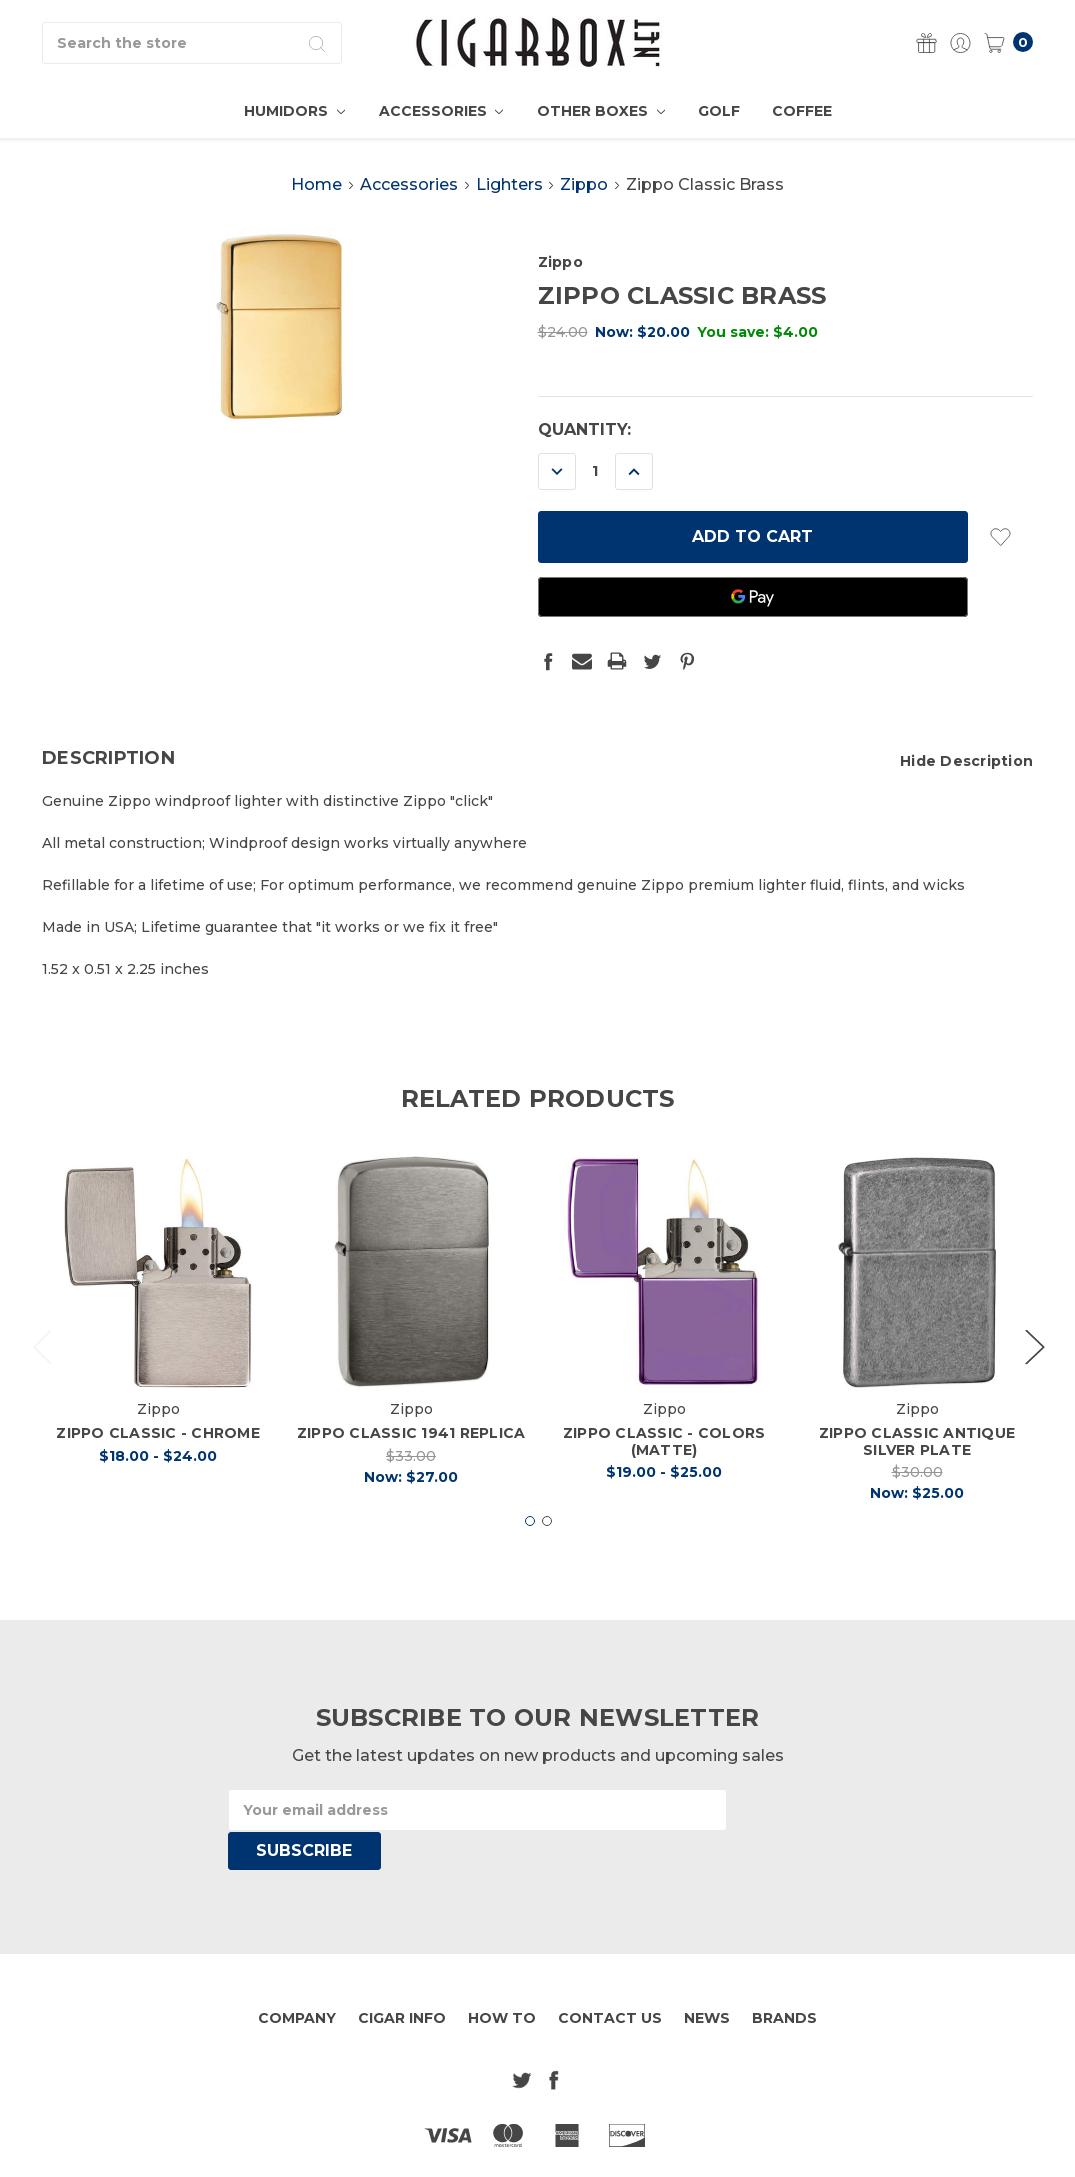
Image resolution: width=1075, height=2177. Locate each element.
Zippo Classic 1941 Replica (411, 1466)
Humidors (294, 111)
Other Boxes (601, 111)
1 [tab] (530, 1554)
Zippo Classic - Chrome (158, 1466)
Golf (719, 111)
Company (297, 1979)
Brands (784, 1979)
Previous (42, 1379)
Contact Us (610, 1979)
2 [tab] (547, 1554)
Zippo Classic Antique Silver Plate (917, 1474)
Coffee (802, 111)
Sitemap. (612, 2146)
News (707, 1979)
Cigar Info (402, 1979)
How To (502, 1979)
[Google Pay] (753, 597)
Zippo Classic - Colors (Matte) (664, 1474)
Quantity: (584, 429)
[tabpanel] (158, 1352)
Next (1034, 1379)
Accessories (441, 111)
